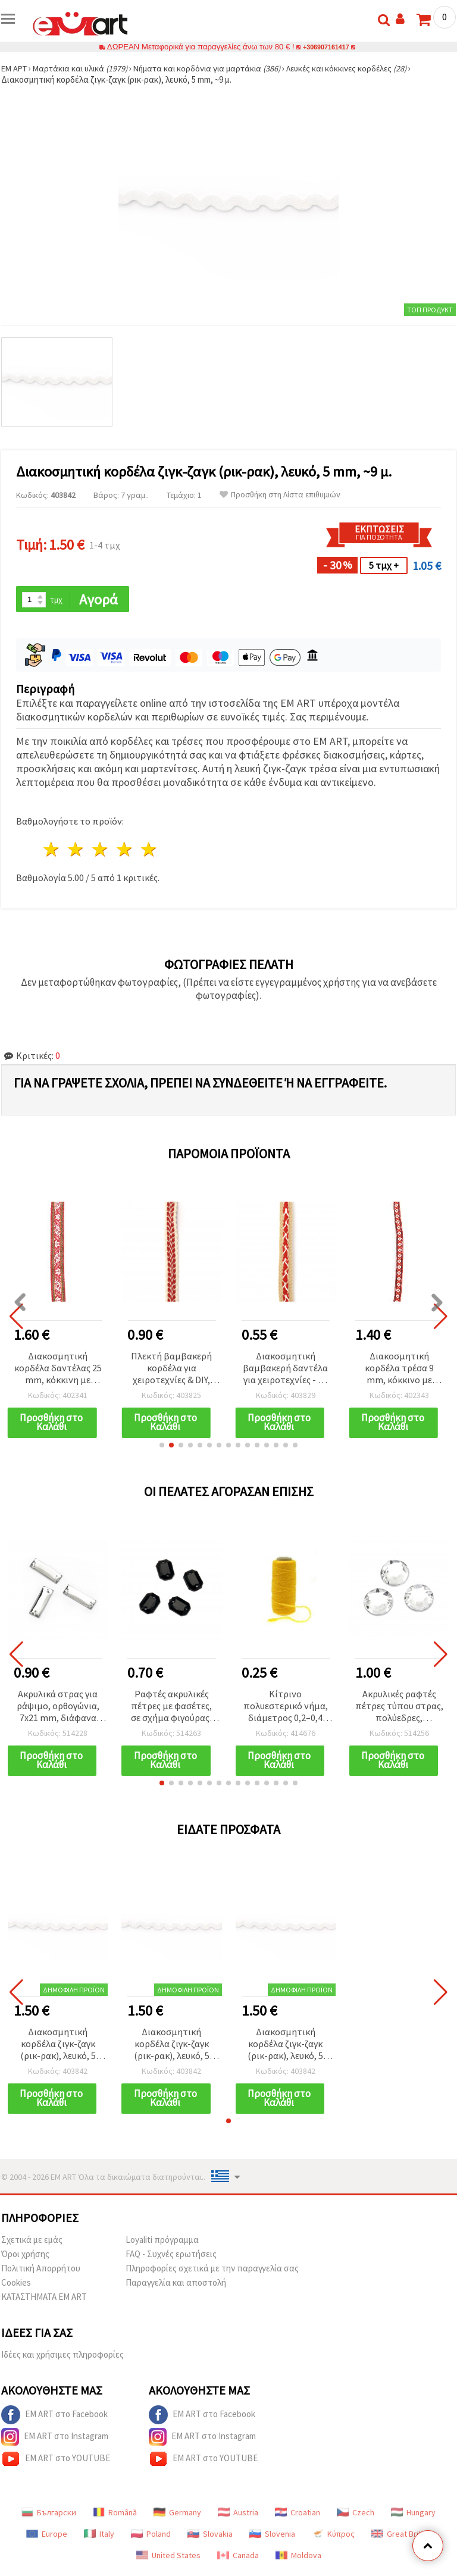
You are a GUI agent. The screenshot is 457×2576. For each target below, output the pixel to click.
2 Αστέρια (76, 850)
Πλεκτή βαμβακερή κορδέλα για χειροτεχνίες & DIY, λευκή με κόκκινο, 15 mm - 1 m (172, 1369)
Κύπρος (333, 2538)
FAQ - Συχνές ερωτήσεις (171, 2258)
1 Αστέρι (52, 850)
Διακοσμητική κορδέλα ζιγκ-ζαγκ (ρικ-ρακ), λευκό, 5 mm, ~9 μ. (58, 2047)
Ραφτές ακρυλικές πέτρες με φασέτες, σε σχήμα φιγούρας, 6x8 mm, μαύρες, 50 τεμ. (171, 1708)
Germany (177, 2516)
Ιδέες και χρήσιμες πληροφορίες (62, 2358)
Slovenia (272, 2538)
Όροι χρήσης (25, 2258)
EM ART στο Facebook (54, 2418)
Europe (46, 2538)
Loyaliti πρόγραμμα (162, 2243)
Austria (238, 2516)
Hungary (413, 2516)
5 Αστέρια (149, 850)
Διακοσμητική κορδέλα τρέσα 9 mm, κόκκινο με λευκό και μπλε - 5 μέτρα (399, 1369)
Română (115, 2516)
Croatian (297, 2516)
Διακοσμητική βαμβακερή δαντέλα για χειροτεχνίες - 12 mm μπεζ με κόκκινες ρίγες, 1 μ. (285, 1369)
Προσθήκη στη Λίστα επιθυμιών (280, 494)
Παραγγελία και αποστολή (176, 2286)
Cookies (16, 2286)
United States (168, 2559)
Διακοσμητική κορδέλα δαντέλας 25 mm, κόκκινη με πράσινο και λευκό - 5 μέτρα (58, 1369)
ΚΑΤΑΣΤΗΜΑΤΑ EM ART (44, 2301)
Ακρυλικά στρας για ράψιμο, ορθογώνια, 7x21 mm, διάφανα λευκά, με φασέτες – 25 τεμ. (58, 1708)
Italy (99, 2538)
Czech (355, 2516)
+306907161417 (326, 46)
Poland (151, 2538)
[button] (161, 1446)
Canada (238, 2559)
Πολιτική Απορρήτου (40, 2272)
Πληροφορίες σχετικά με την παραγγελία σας (212, 2272)
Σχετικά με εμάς (31, 2243)
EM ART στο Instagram (54, 2441)
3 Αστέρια (101, 850)
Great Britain (401, 2538)
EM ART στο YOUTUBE (55, 2462)
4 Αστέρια (124, 850)
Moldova (298, 2559)
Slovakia (210, 2538)
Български (48, 2516)
